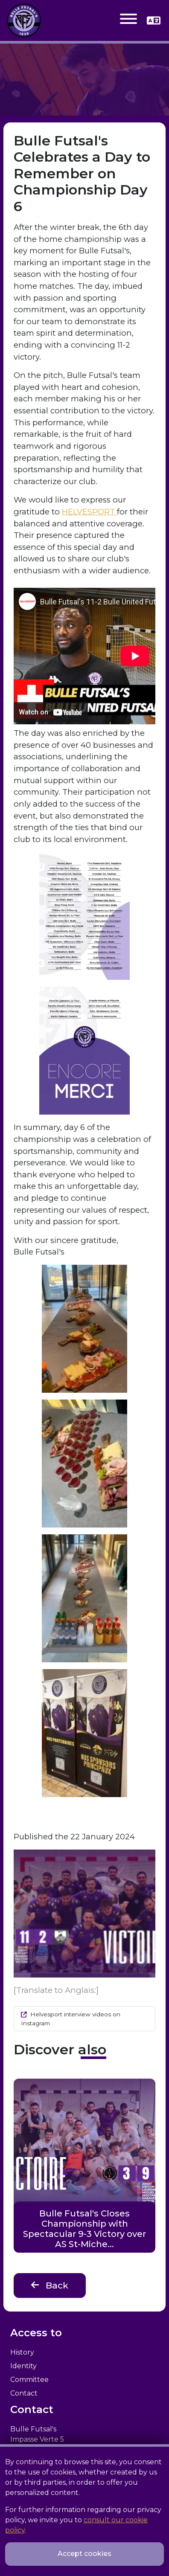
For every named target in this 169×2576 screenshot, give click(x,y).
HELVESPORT (89, 512)
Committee (29, 2380)
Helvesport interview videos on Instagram (70, 2018)
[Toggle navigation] (128, 20)
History (22, 2352)
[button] (153, 20)
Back (49, 2285)
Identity (23, 2366)
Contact (24, 2393)
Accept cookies (84, 2554)
